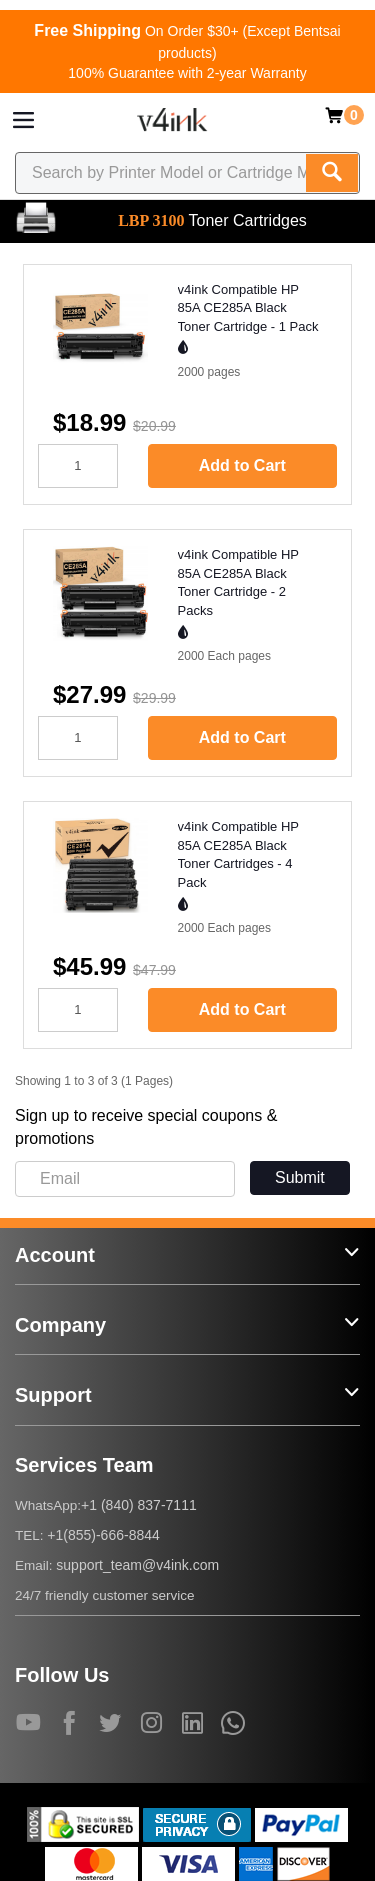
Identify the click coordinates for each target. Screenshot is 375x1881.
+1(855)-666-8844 (103, 1535)
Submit (300, 1177)
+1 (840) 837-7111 (139, 1505)
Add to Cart (242, 465)
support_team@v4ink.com (137, 1565)
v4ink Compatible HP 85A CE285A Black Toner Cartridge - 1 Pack (248, 308)
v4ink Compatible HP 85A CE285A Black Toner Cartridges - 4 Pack (238, 854)
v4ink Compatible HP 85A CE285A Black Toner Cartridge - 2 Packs (238, 582)
